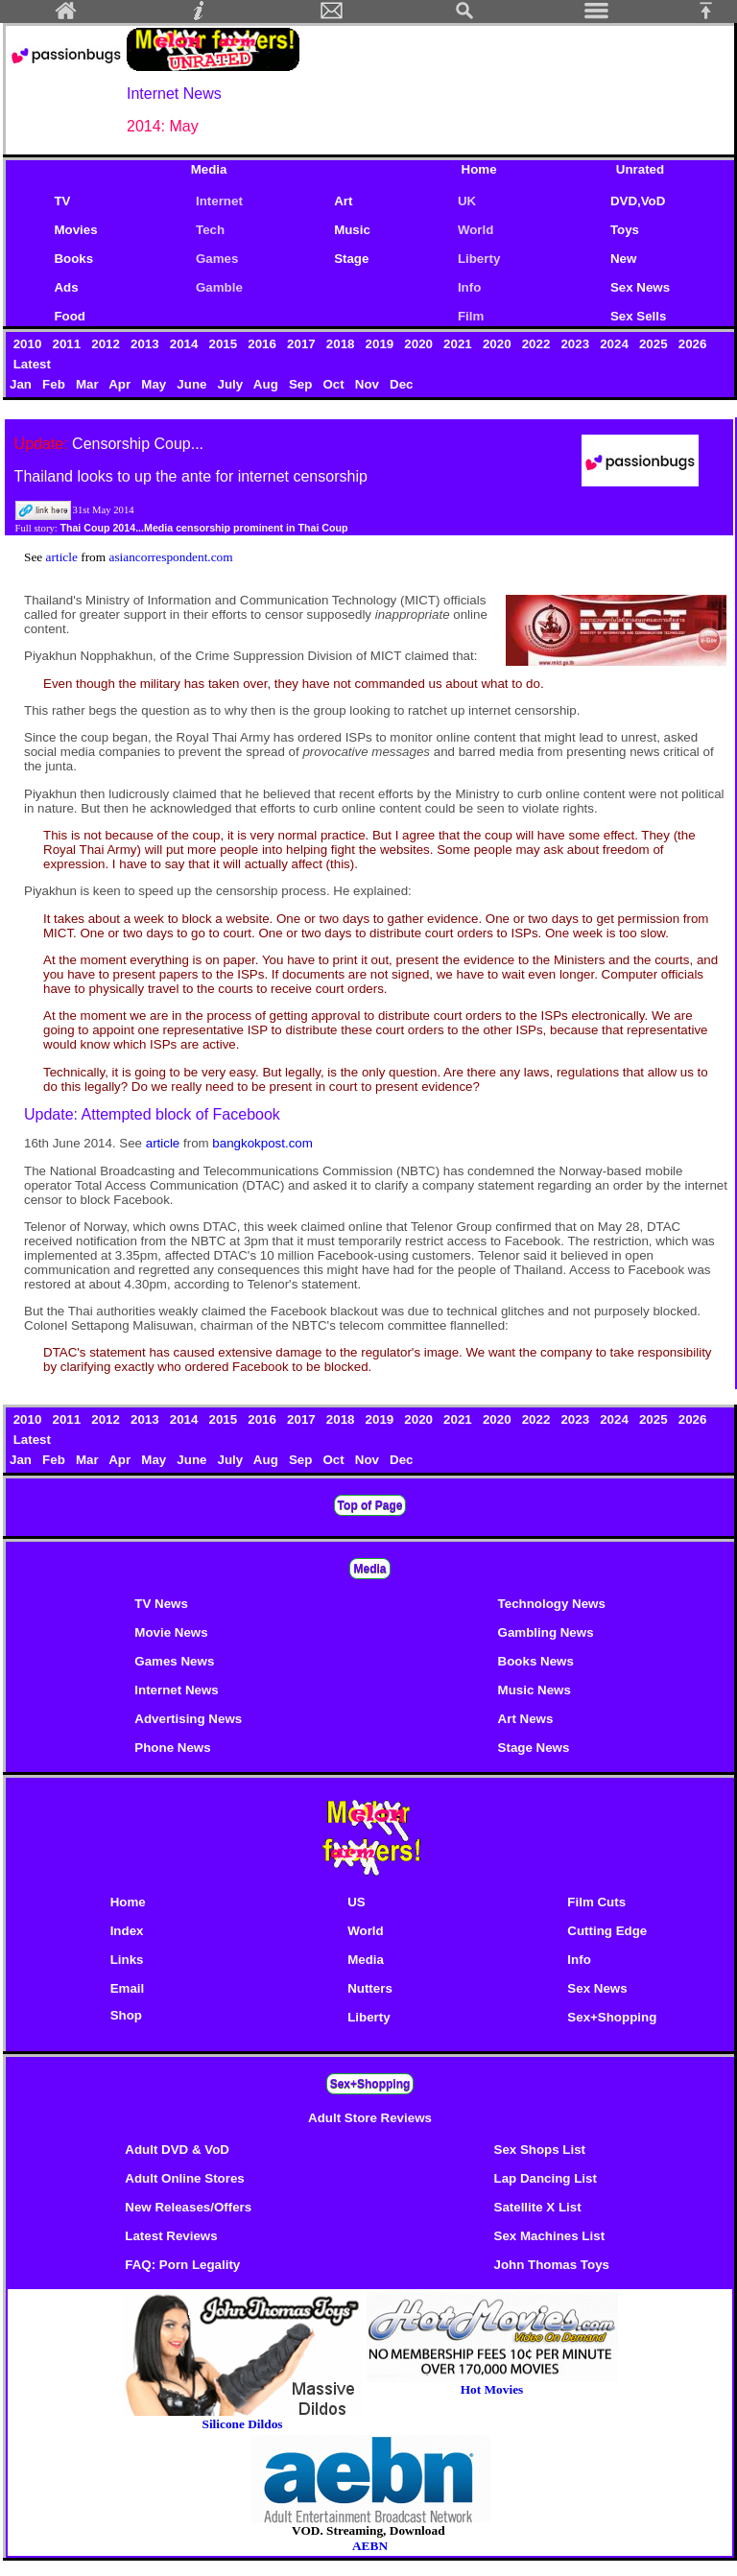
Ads (66, 287)
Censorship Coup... (137, 444)
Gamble (219, 287)
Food (69, 316)
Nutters (369, 1988)
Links (127, 1959)
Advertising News (188, 1719)
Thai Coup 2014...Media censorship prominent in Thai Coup (203, 527)
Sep (302, 384)
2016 (264, 344)
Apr (121, 384)
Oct (334, 384)
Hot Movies (492, 2384)
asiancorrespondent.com (170, 557)
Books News (536, 1661)
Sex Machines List (550, 2236)
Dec (403, 384)
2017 (302, 344)
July (232, 384)
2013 (146, 344)
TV (65, 201)
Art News (526, 1719)
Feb (55, 384)
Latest (32, 364)
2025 (655, 344)
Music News (534, 1690)
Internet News (176, 1690)
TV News (161, 1603)
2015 (225, 344)
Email (127, 1988)
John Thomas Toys (551, 2264)
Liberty (479, 258)
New (623, 258)
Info (469, 287)
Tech (210, 230)
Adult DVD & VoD (177, 2149)
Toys (624, 230)
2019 (381, 344)
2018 (342, 344)
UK (467, 201)
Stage (351, 258)
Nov (369, 384)
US (356, 1902)
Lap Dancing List (545, 2178)
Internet (219, 201)
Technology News (552, 1603)
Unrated (640, 169)
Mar (89, 384)
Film (471, 316)
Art (343, 201)
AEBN (370, 2546)
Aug (267, 384)
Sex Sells (638, 316)
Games (217, 258)
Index (127, 1931)
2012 (108, 344)
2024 (615, 344)
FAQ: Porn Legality (182, 2264)
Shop (126, 2015)
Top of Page (370, 1505)
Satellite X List (538, 2207)
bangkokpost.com (262, 1143)
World (476, 230)
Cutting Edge (607, 1931)
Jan (23, 384)
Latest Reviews (171, 2236)
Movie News (170, 1632)
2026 (692, 344)
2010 (29, 344)
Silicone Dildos (242, 2424)
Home (479, 169)
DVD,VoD (638, 201)
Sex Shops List (540, 2149)
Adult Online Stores (184, 2178)
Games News (174, 1661)
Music (352, 230)
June (193, 384)
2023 (577, 344)
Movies (75, 230)
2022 (538, 344)
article (64, 557)
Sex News (640, 287)
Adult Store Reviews (370, 2118)
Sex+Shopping (611, 2017)
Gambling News (546, 1632)
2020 (420, 344)
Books (73, 258)
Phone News (172, 1747)
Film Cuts (596, 1902)
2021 (459, 344)
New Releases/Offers (188, 2207)
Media (209, 169)
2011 (68, 344)
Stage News (534, 1747)
